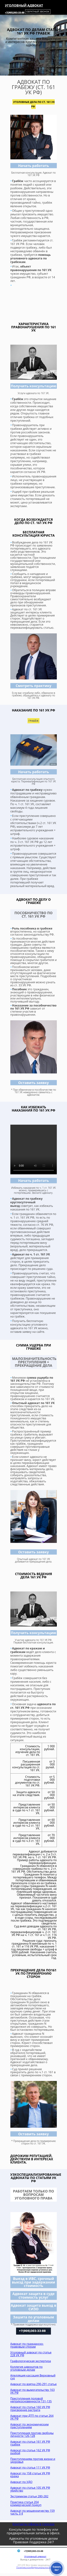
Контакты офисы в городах (33, 2524)
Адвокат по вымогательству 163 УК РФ (32, 2391)
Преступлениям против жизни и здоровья (32, 2460)
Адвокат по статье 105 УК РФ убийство (30, 2489)
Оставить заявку (33, 1082)
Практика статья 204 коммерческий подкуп (25, 2503)
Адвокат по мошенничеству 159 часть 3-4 (32, 2512)
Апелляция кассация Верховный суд (33, 2376)
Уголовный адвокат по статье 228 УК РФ (31, 2353)
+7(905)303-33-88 (14, 12)
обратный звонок (37, 11)
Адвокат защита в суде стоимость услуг (33, 2295)
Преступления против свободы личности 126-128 (32, 2434)
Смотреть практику (33, 685)
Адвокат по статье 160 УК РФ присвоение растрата (30, 2408)
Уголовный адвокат (24, 5)
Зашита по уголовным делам (33, 2319)
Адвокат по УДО (21, 2482)
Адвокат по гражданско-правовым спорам (27, 2345)
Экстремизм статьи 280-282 (29, 2496)
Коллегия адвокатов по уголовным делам (26, 2368)
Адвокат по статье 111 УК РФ (30, 2468)
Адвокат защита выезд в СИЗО (33, 2307)
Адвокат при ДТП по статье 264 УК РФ (32, 2417)
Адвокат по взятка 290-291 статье (33, 2384)
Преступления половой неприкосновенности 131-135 (31, 2399)
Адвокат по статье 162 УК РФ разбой (30, 2451)
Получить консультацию (33, 386)
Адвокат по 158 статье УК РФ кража (30, 2474)
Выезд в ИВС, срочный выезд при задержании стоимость (33, 2282)
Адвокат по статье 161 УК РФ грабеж (30, 2443)
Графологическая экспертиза (30, 2361)
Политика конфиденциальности (33, 2567)
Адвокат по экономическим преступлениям (29, 2425)
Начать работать (33, 165)
